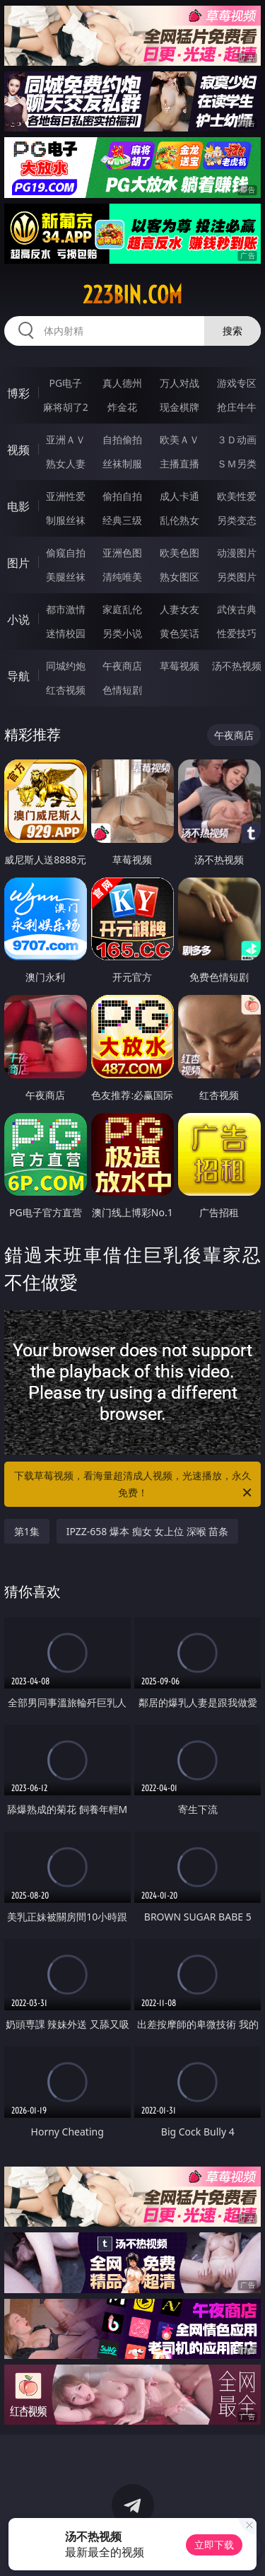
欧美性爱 (237, 496)
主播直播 (179, 463)
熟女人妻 (66, 463)
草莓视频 (179, 665)
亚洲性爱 (66, 496)
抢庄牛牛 (237, 407)
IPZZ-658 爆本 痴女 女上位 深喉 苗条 (147, 1531)
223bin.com (132, 295)
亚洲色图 (122, 552)
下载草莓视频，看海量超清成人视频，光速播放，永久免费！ (134, 1485)
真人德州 (122, 383)
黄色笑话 (179, 633)
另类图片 (237, 576)
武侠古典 (237, 609)
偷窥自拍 (66, 552)
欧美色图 (179, 552)
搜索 (232, 330)
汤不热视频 (236, 665)
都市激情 (66, 609)
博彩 (18, 393)
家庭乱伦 (122, 609)
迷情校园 (66, 633)
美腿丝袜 (66, 576)
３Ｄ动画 (237, 439)
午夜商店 (122, 665)
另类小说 (122, 633)
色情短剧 (122, 690)
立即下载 (214, 2544)
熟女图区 (179, 576)
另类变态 (237, 520)
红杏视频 (66, 690)
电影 (18, 506)
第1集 (27, 1531)
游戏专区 (237, 383)
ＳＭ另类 (237, 463)
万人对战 (179, 383)
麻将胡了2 (65, 407)
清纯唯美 (122, 576)
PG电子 (65, 383)
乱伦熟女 (179, 520)
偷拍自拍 (122, 496)
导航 (18, 676)
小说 (18, 619)
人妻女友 (179, 609)
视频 (18, 449)
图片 (18, 563)
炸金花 (122, 407)
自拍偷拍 (122, 439)
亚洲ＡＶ (66, 439)
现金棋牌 (179, 407)
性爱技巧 (237, 633)
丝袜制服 (122, 463)
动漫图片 (237, 552)
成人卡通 (179, 496)
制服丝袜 (66, 520)
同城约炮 (66, 665)
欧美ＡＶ (179, 439)
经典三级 (122, 520)
